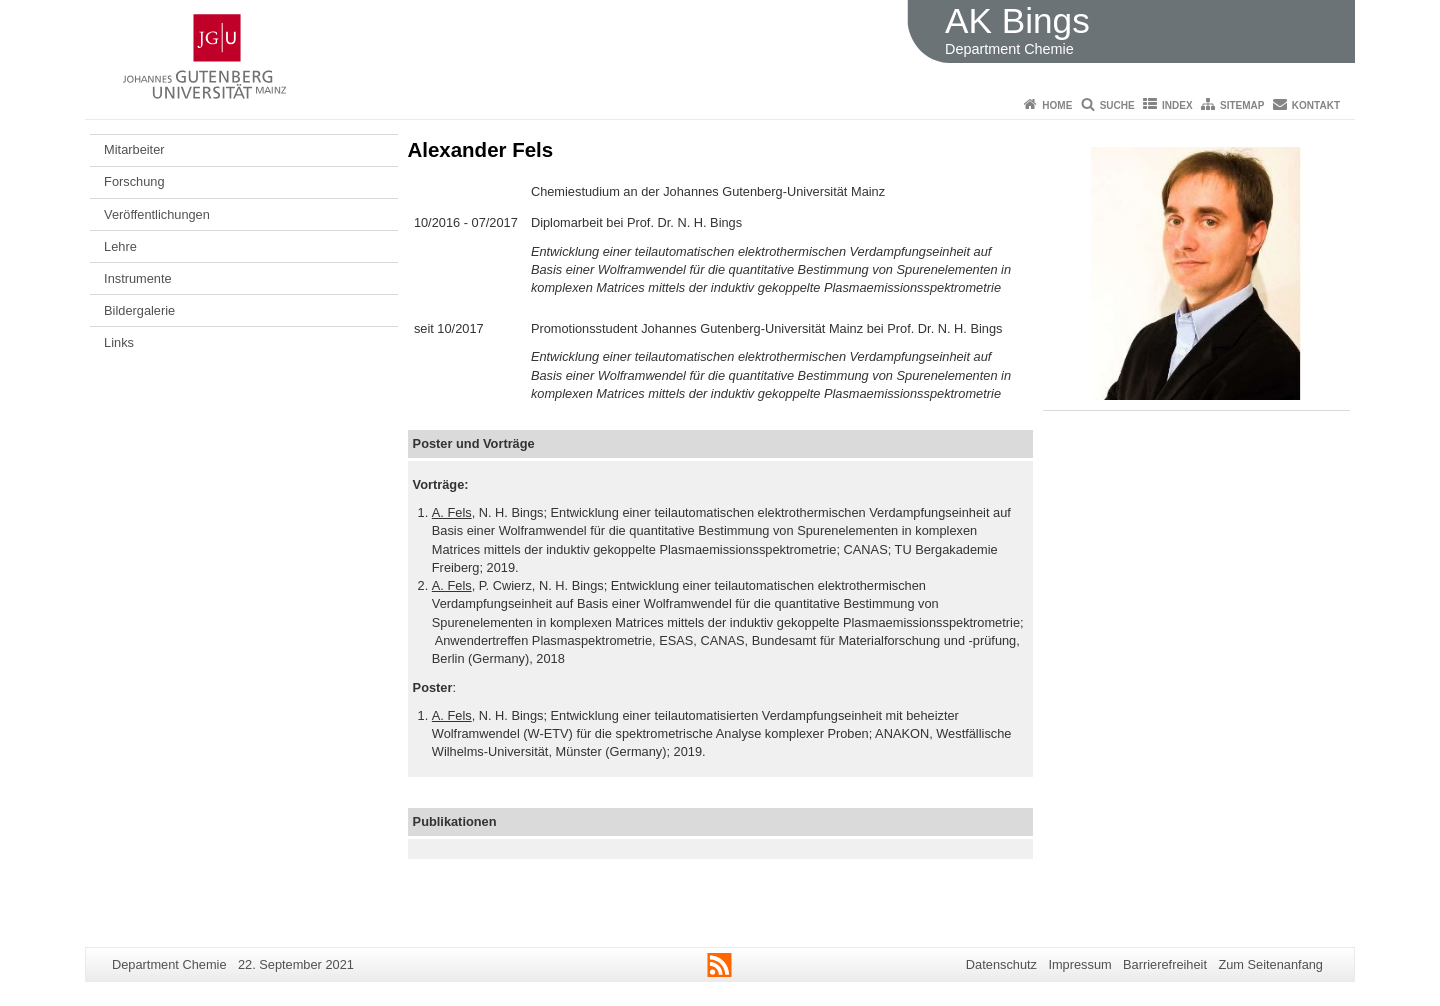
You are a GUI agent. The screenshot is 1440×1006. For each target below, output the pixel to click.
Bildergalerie (139, 310)
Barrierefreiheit (1165, 964)
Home (1057, 105)
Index (1177, 105)
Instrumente (138, 278)
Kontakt (1316, 105)
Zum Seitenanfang (1270, 964)
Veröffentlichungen (157, 214)
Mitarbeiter (134, 149)
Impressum (1079, 964)
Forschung (134, 181)
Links (119, 342)
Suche (1117, 105)
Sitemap (1242, 105)
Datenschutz (1001, 964)
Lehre (120, 246)
